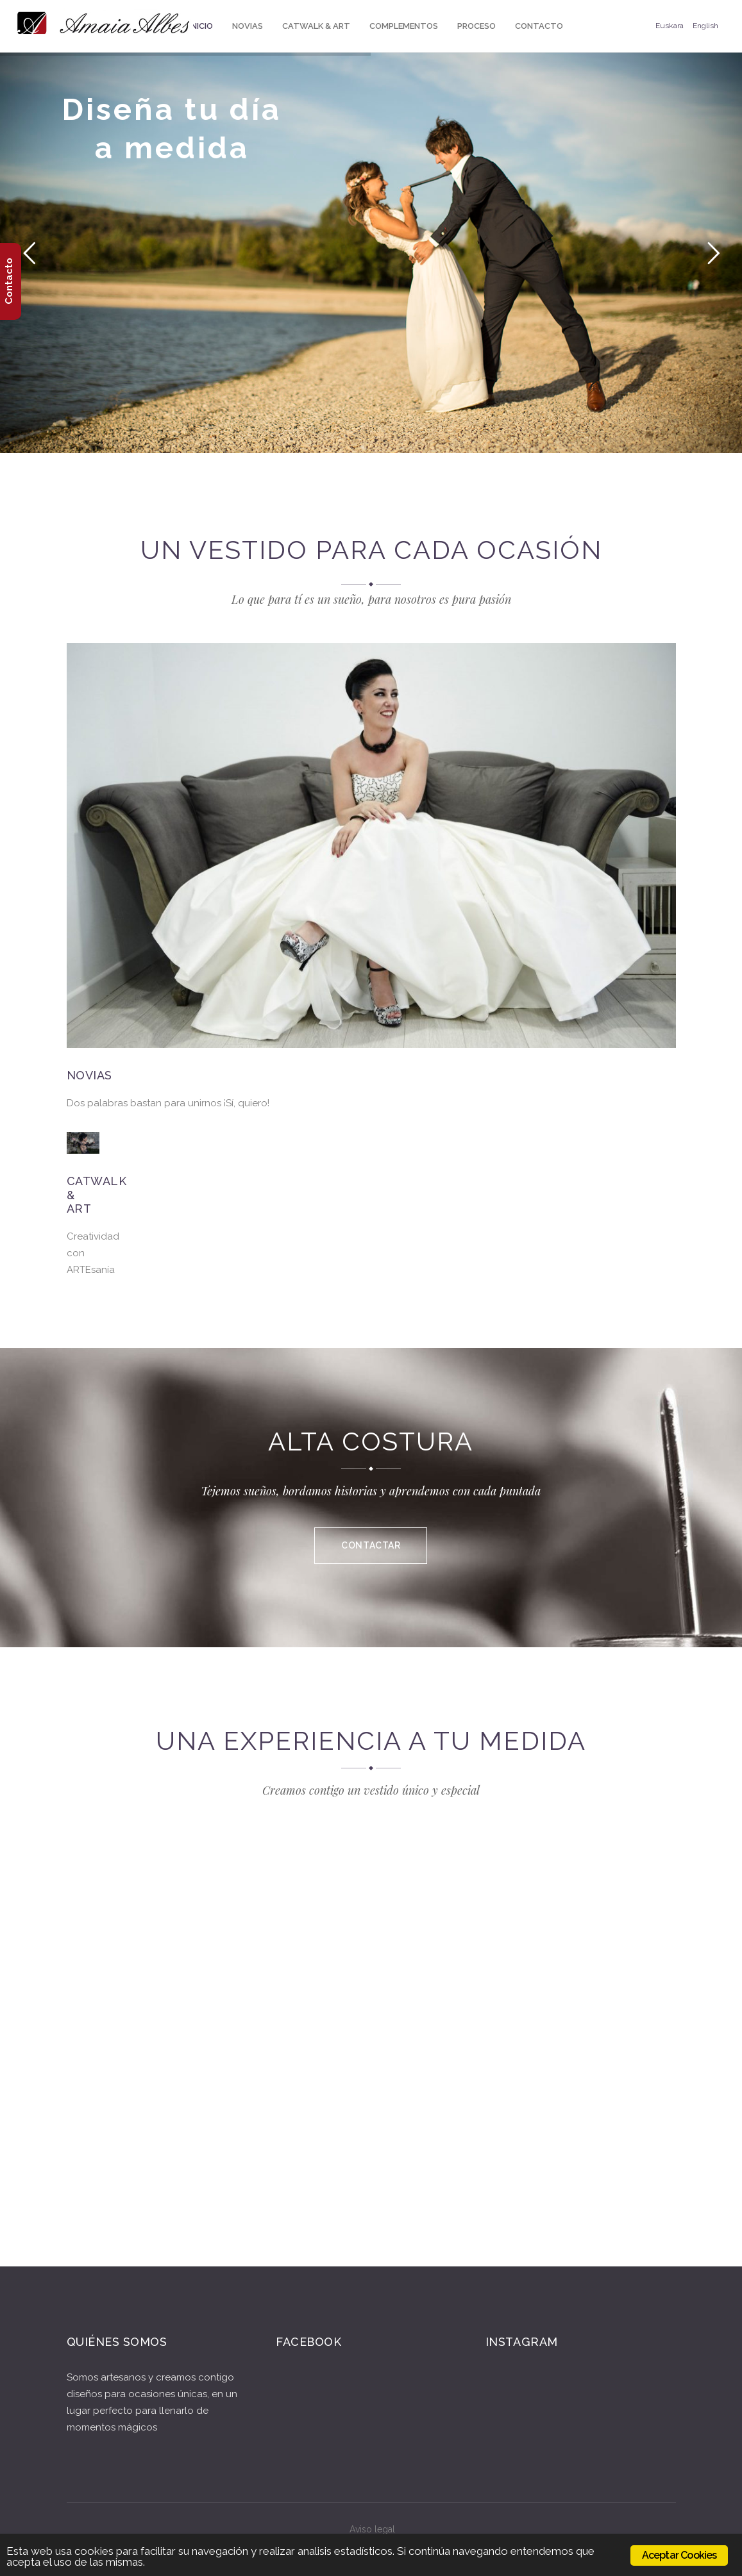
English (705, 25)
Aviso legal (372, 2529)
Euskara (669, 25)
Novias (89, 1075)
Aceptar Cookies (679, 2555)
